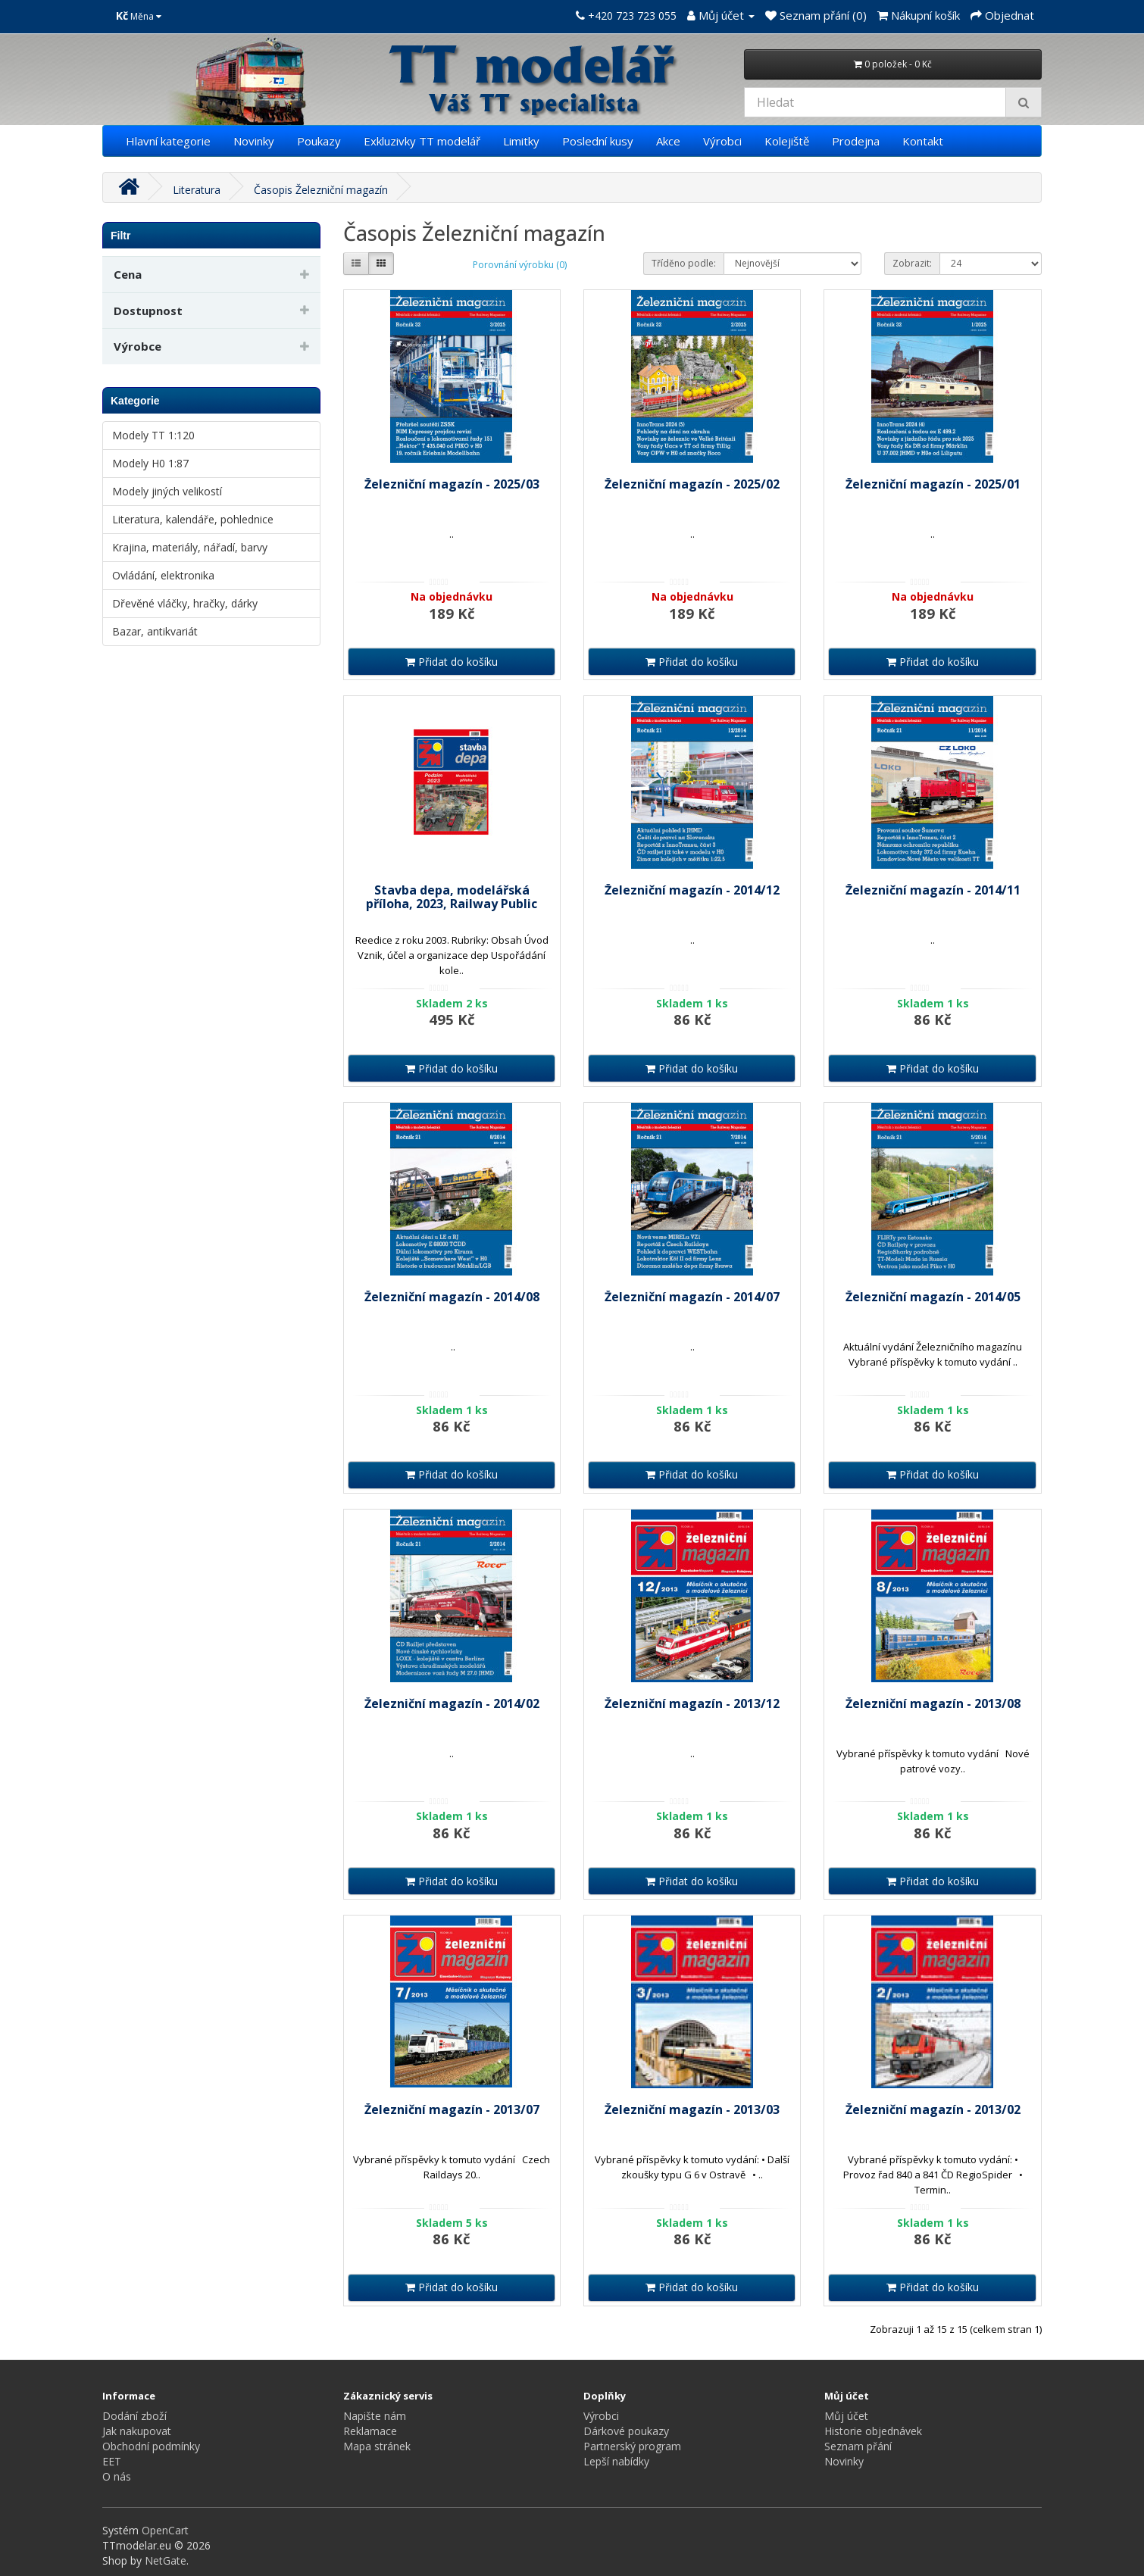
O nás (116, 2476)
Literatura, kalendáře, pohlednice (192, 519)
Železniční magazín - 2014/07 (692, 1296)
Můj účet (846, 2416)
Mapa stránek (377, 2446)
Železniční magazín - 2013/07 (451, 2109)
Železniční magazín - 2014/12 (692, 890)
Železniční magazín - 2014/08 (451, 1296)
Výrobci (722, 140)
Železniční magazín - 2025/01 (933, 484)
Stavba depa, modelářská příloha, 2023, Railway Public (451, 897)
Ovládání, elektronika (163, 575)
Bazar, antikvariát (155, 631)
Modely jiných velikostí (167, 491)
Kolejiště (786, 140)
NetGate (165, 2560)
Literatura (196, 190)
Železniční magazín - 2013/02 (933, 2109)
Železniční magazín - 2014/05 (933, 1296)
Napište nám (374, 2416)
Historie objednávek (873, 2431)
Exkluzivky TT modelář (422, 140)
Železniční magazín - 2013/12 (692, 1703)
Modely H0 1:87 (150, 463)
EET (111, 2461)
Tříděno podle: (684, 263)
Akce (668, 140)
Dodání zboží (134, 2416)
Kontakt (922, 140)
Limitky (521, 140)
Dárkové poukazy (626, 2431)
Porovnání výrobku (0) (520, 264)
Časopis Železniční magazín (321, 190)
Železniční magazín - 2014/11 (933, 890)
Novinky (253, 140)
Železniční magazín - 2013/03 (692, 2109)
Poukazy (319, 140)
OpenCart (165, 2530)
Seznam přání (858, 2446)
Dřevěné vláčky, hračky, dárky (185, 603)
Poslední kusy (597, 140)
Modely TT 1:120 (153, 435)
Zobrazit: (912, 263)
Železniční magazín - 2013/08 (933, 1703)
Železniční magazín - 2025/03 (451, 484)
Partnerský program (632, 2446)
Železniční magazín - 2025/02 (692, 484)
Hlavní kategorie (168, 140)
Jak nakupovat (136, 2431)
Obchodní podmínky (151, 2446)
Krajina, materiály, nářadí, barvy (189, 547)
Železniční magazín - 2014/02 (451, 1703)
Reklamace (370, 2431)
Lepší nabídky (616, 2461)
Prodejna (856, 140)
